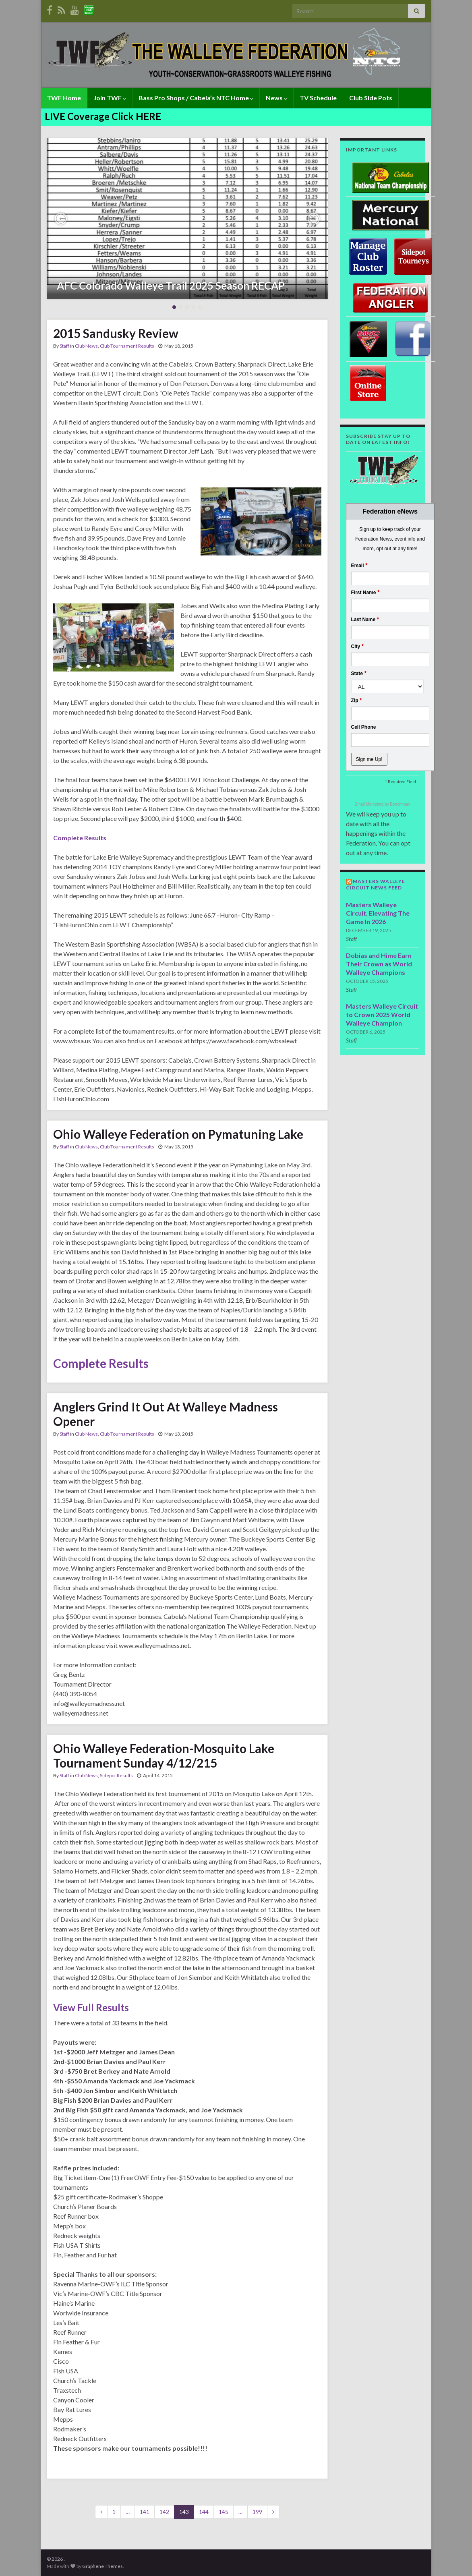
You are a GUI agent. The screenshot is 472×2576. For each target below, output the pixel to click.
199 (257, 2511)
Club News (86, 346)
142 (164, 2511)
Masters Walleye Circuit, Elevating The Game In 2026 (378, 913)
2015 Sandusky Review (115, 333)
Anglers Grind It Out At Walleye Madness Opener (165, 1413)
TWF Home (64, 98)
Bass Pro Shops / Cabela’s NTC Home (196, 98)
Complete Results (79, 837)
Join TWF (109, 98)
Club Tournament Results (127, 346)
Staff (64, 346)
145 (223, 2511)
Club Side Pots (370, 98)
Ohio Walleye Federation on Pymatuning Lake (178, 1134)
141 (144, 2511)
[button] (61, 219)
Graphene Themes (102, 2566)
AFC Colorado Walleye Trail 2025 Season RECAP (171, 285)
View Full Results (91, 2007)
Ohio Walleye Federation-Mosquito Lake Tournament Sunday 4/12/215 (163, 1755)
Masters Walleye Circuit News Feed (375, 884)
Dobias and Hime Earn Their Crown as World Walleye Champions (379, 963)
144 (204, 2511)
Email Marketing (370, 804)
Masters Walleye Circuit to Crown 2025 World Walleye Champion (382, 1014)
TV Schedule (318, 98)
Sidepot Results (116, 1775)
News (276, 98)
